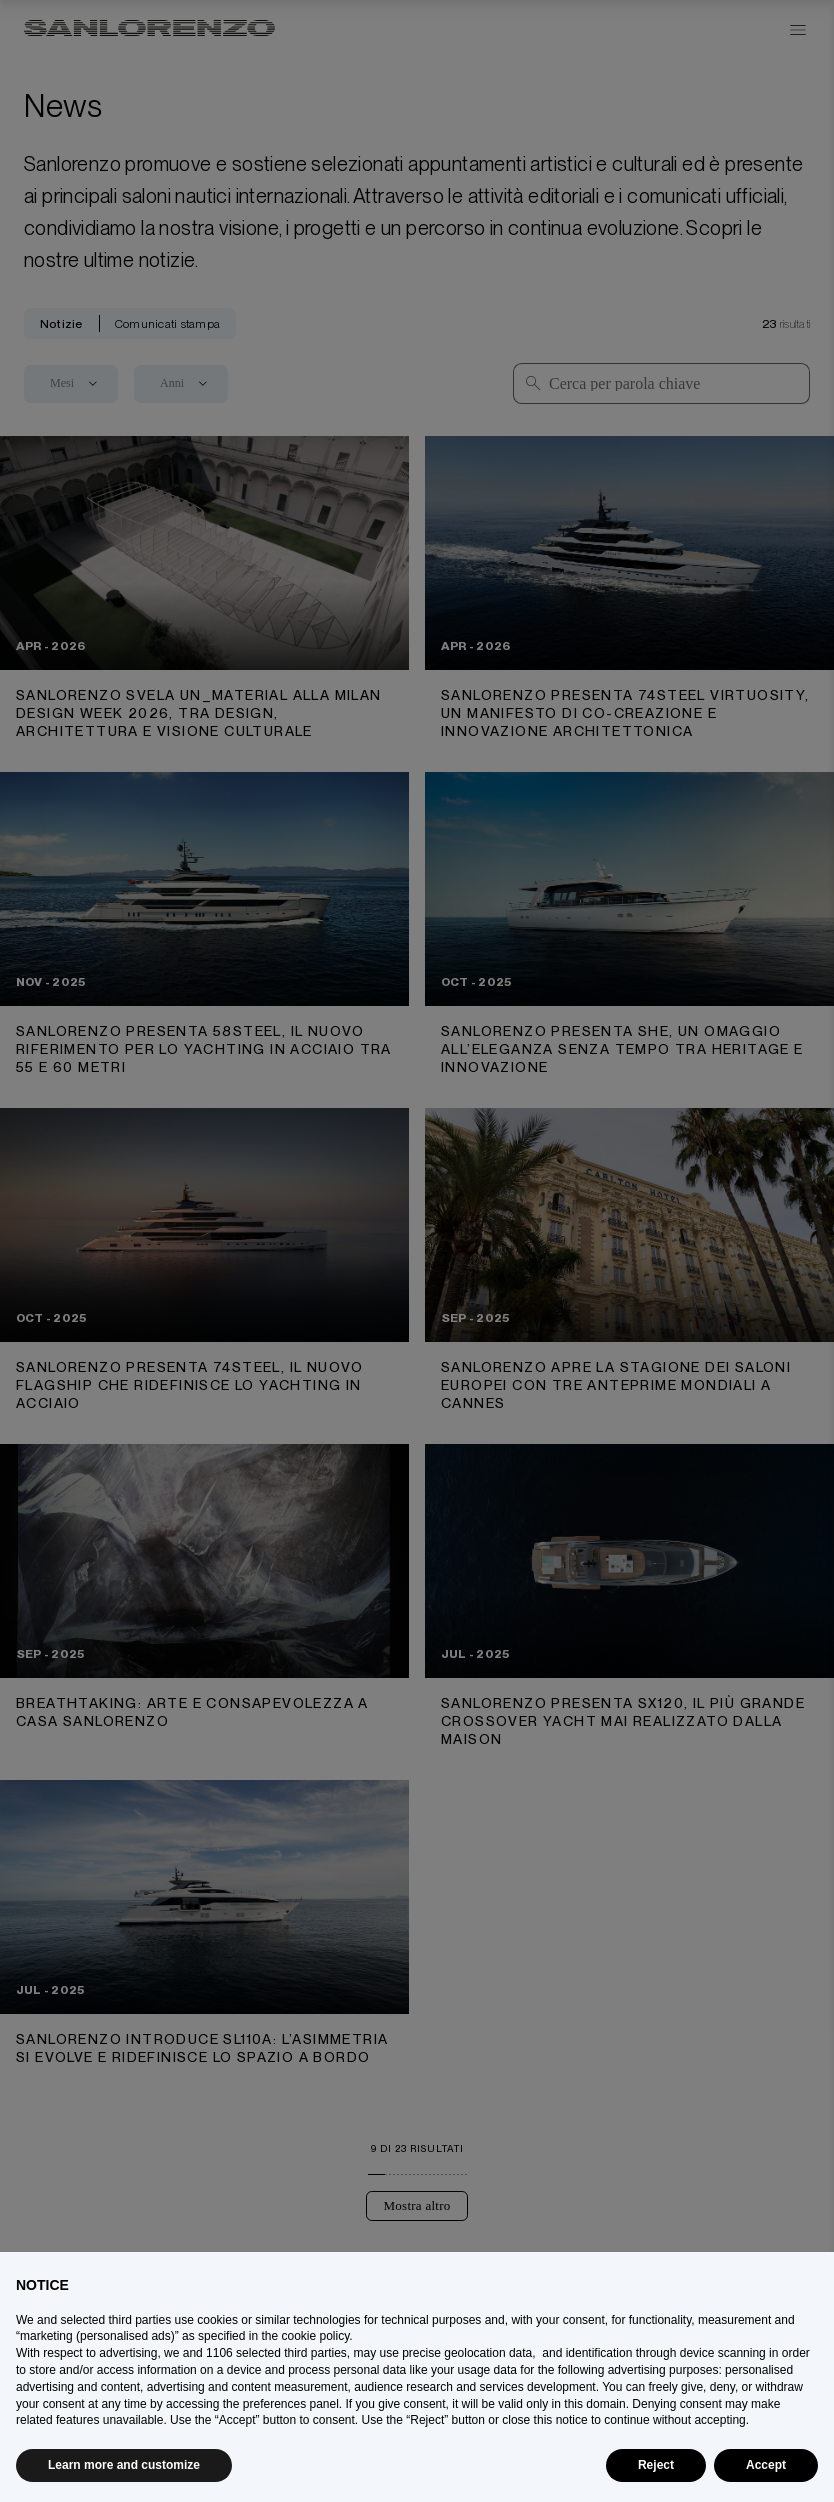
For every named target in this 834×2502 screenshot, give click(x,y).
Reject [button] (656, 2465)
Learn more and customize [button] (124, 2465)
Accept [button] (766, 2465)
